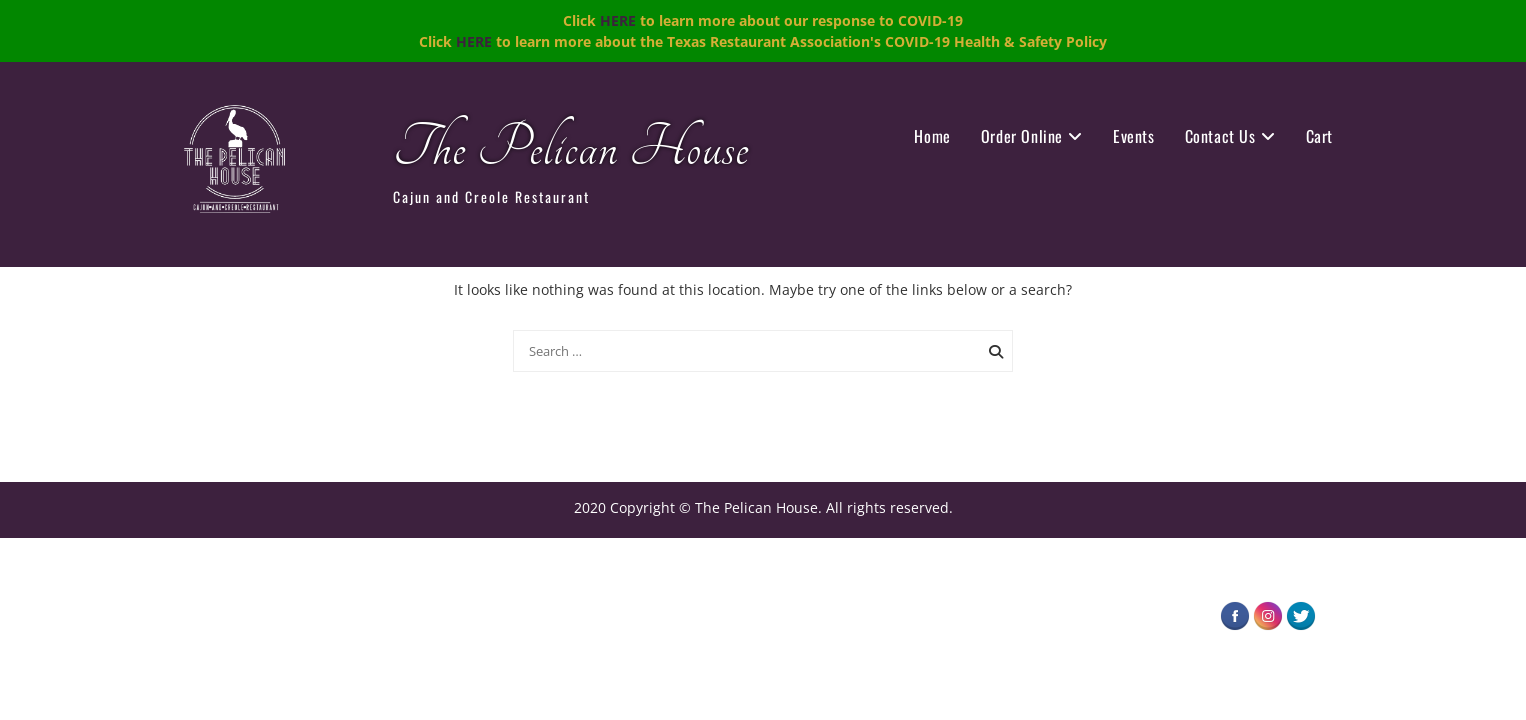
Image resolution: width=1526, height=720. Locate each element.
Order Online (1022, 136)
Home (932, 136)
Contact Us (1220, 136)
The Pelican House (571, 148)
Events (1134, 136)
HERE (618, 20)
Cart (1319, 136)
